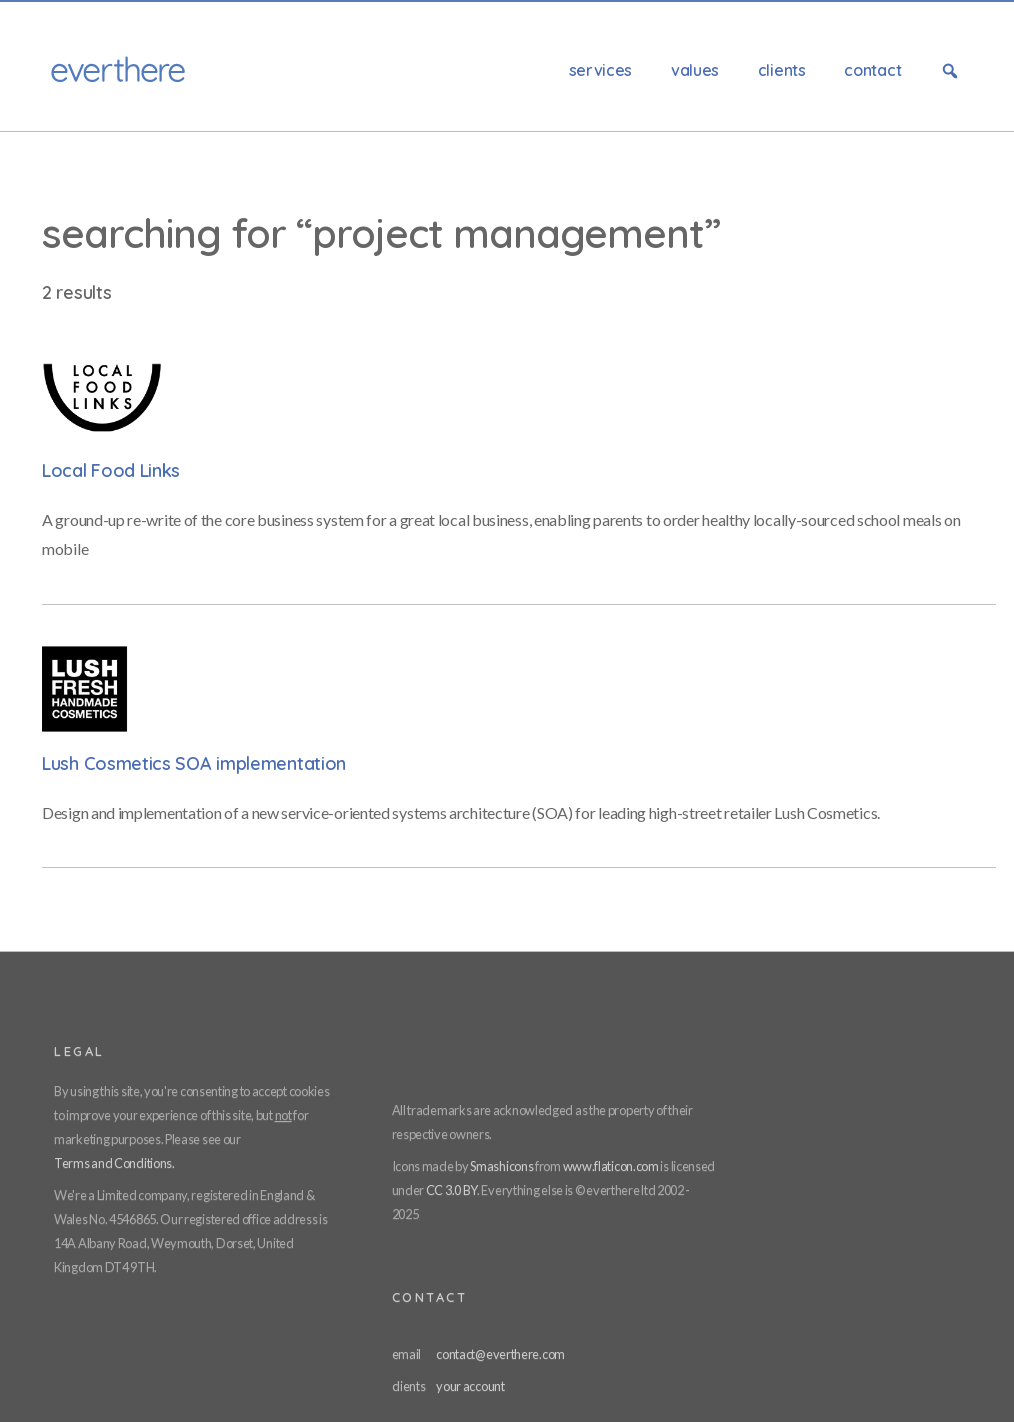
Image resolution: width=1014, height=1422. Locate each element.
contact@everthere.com (500, 1354)
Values (695, 70)
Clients (782, 70)
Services (601, 70)
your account (470, 1386)
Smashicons (501, 1166)
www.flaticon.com (611, 1166)
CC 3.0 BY (451, 1190)
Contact (872, 70)
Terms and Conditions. (114, 1163)
